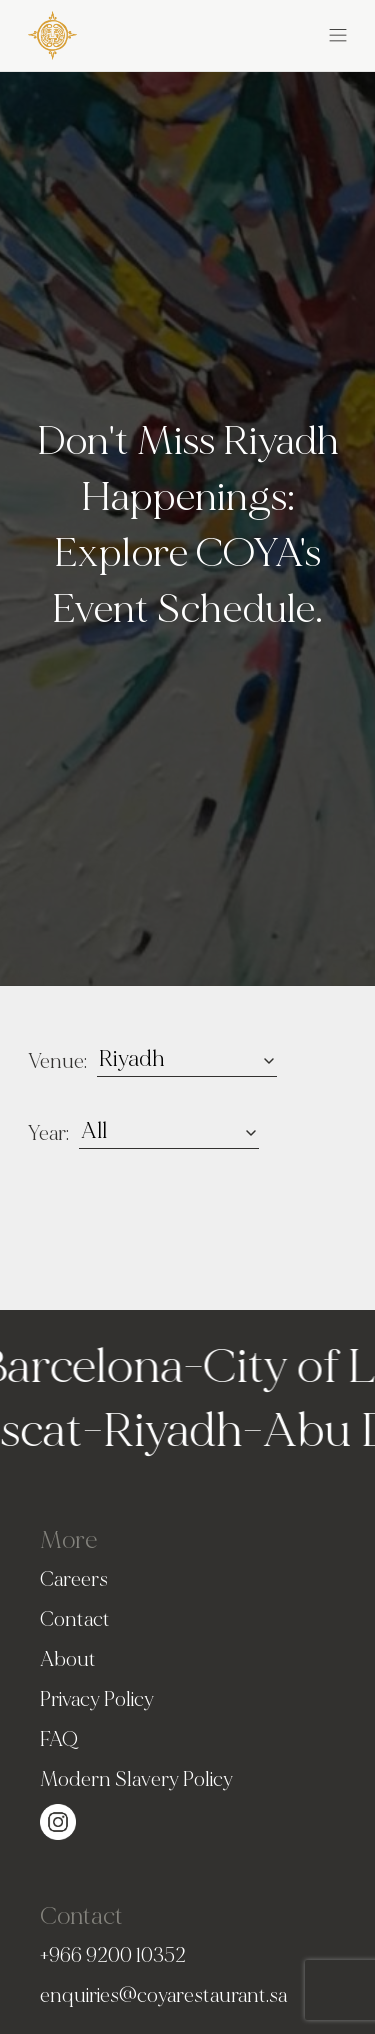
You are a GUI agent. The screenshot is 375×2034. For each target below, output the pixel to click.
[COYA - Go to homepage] (52, 31)
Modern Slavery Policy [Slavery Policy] (136, 1779)
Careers (74, 1579)
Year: (48, 1133)
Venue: (57, 1061)
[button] (268, 32)
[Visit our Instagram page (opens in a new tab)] (58, 1818)
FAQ (59, 1739)
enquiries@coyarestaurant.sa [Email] (163, 1995)
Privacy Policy (97, 1699)
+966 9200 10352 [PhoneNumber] (113, 1955)
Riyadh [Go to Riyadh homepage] (168, 1430)
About (68, 1659)
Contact (75, 1619)
